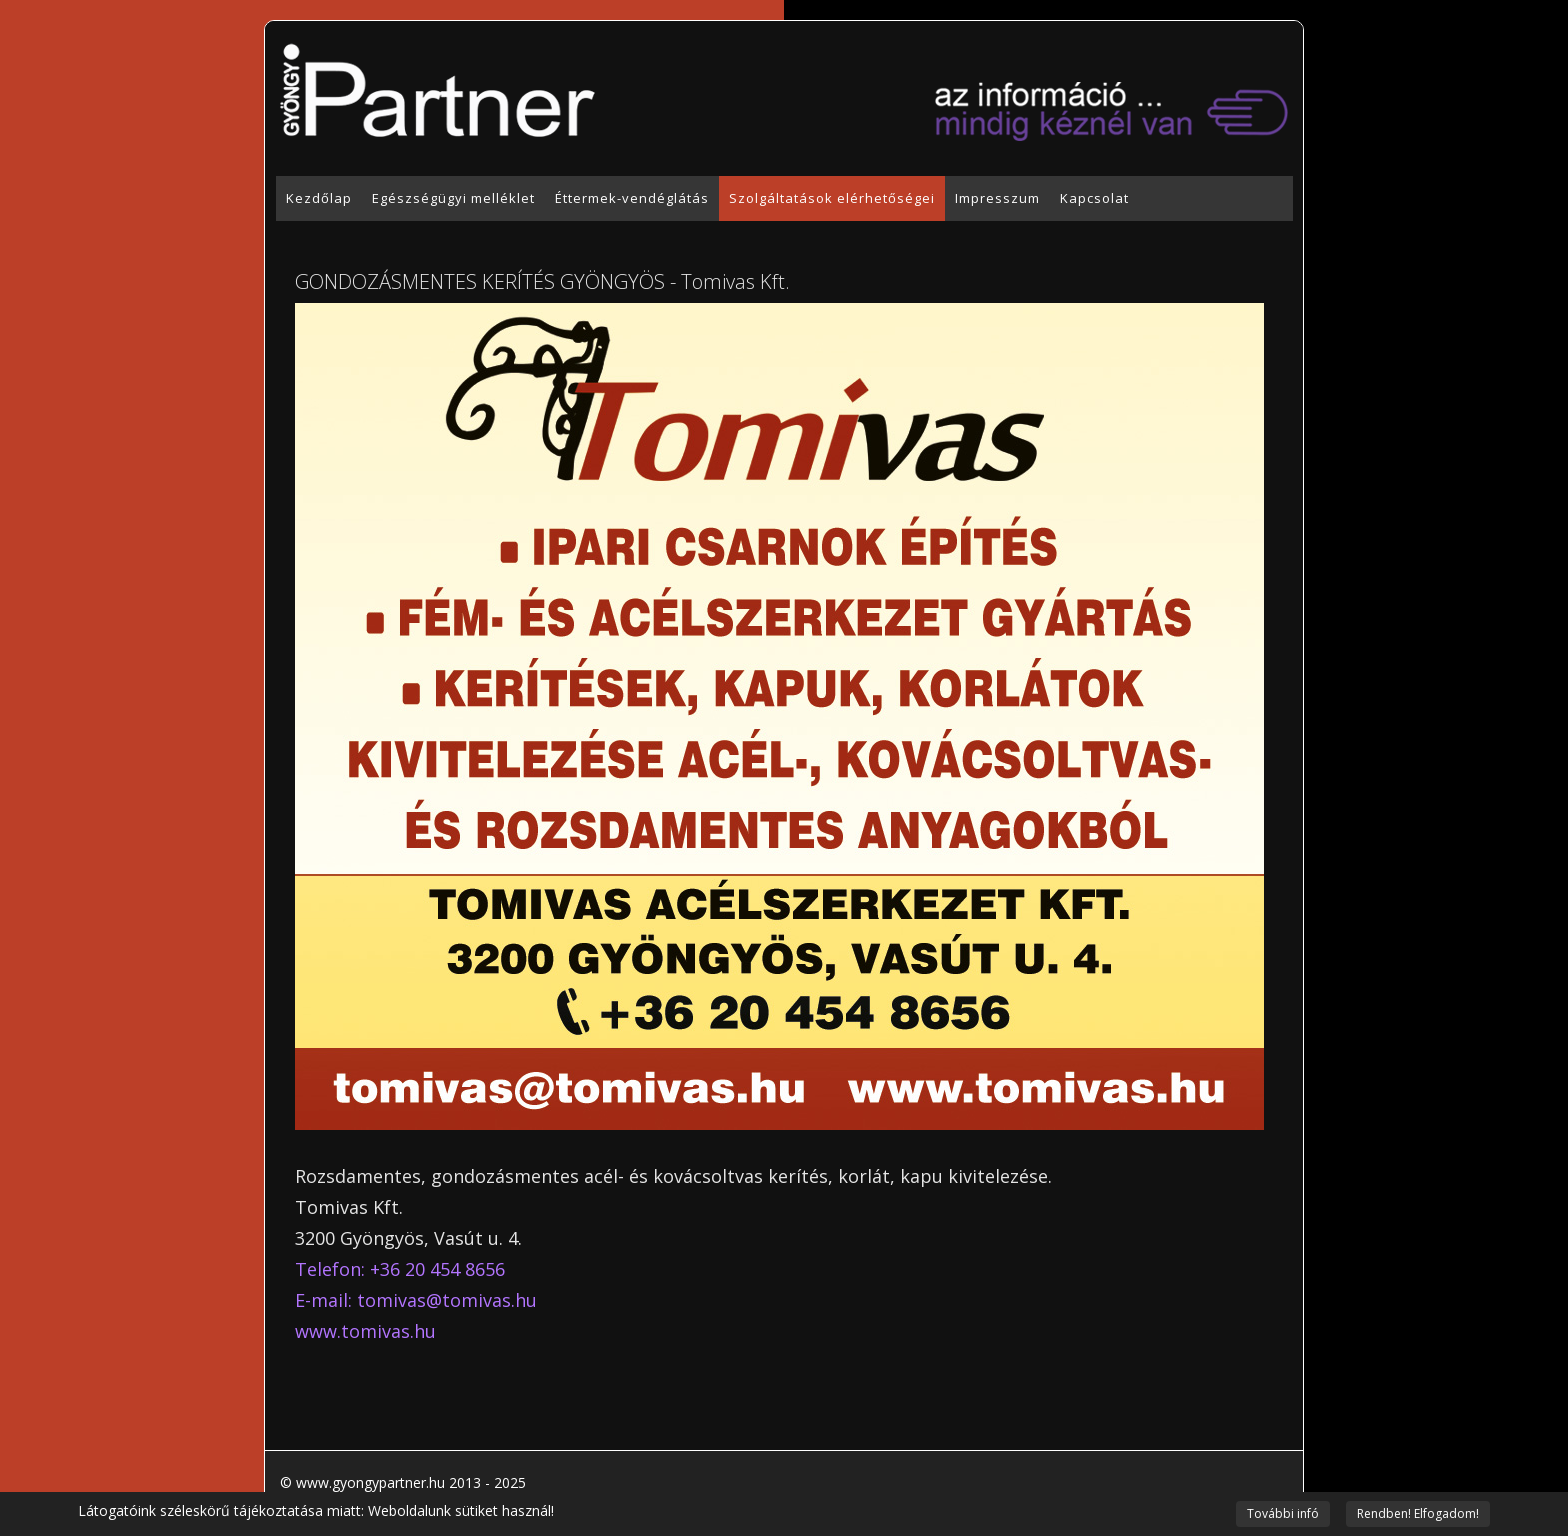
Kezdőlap (319, 198)
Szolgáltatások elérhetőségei (832, 198)
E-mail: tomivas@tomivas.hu (416, 1300)
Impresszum (997, 198)
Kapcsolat (1094, 198)
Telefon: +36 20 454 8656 (400, 1269)
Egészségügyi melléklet (453, 198)
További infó (1283, 1513)
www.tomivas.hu (365, 1331)
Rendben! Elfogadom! (1418, 1513)
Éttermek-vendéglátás (632, 198)
